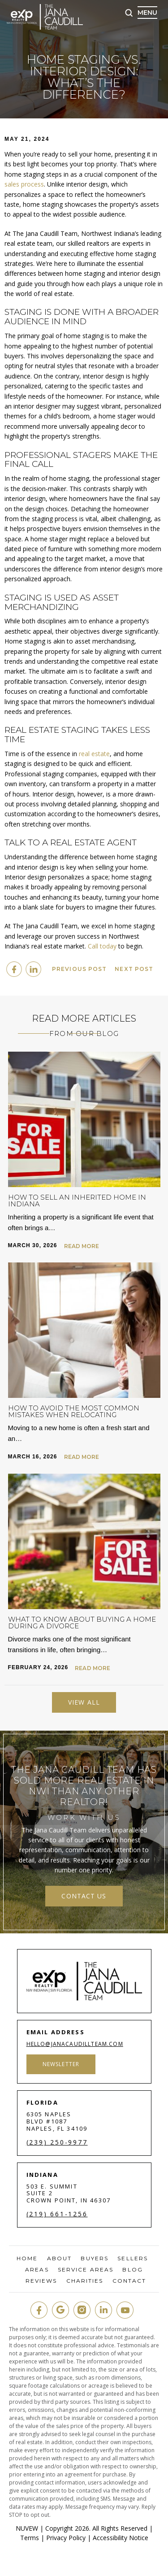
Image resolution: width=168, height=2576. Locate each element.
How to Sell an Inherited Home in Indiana (77, 1200)
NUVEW (27, 2528)
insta (81, 2310)
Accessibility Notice (120, 2537)
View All (84, 1702)
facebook (14, 969)
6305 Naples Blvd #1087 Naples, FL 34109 (57, 2121)
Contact (129, 2281)
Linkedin (33, 969)
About (59, 2258)
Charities (84, 2281)
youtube (125, 2310)
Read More (81, 1246)
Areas (37, 2269)
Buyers (94, 2258)
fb (38, 2310)
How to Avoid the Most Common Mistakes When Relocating (73, 1411)
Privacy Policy (66, 2537)
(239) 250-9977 (57, 2142)
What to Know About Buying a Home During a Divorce (82, 1622)
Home (27, 2258)
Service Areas (85, 2269)
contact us (83, 1896)
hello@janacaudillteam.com (74, 2044)
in (103, 2310)
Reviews (41, 2281)
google (60, 2310)
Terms (29, 2537)
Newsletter (61, 2064)
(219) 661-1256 (57, 2214)
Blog (132, 2269)
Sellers (132, 2258)
